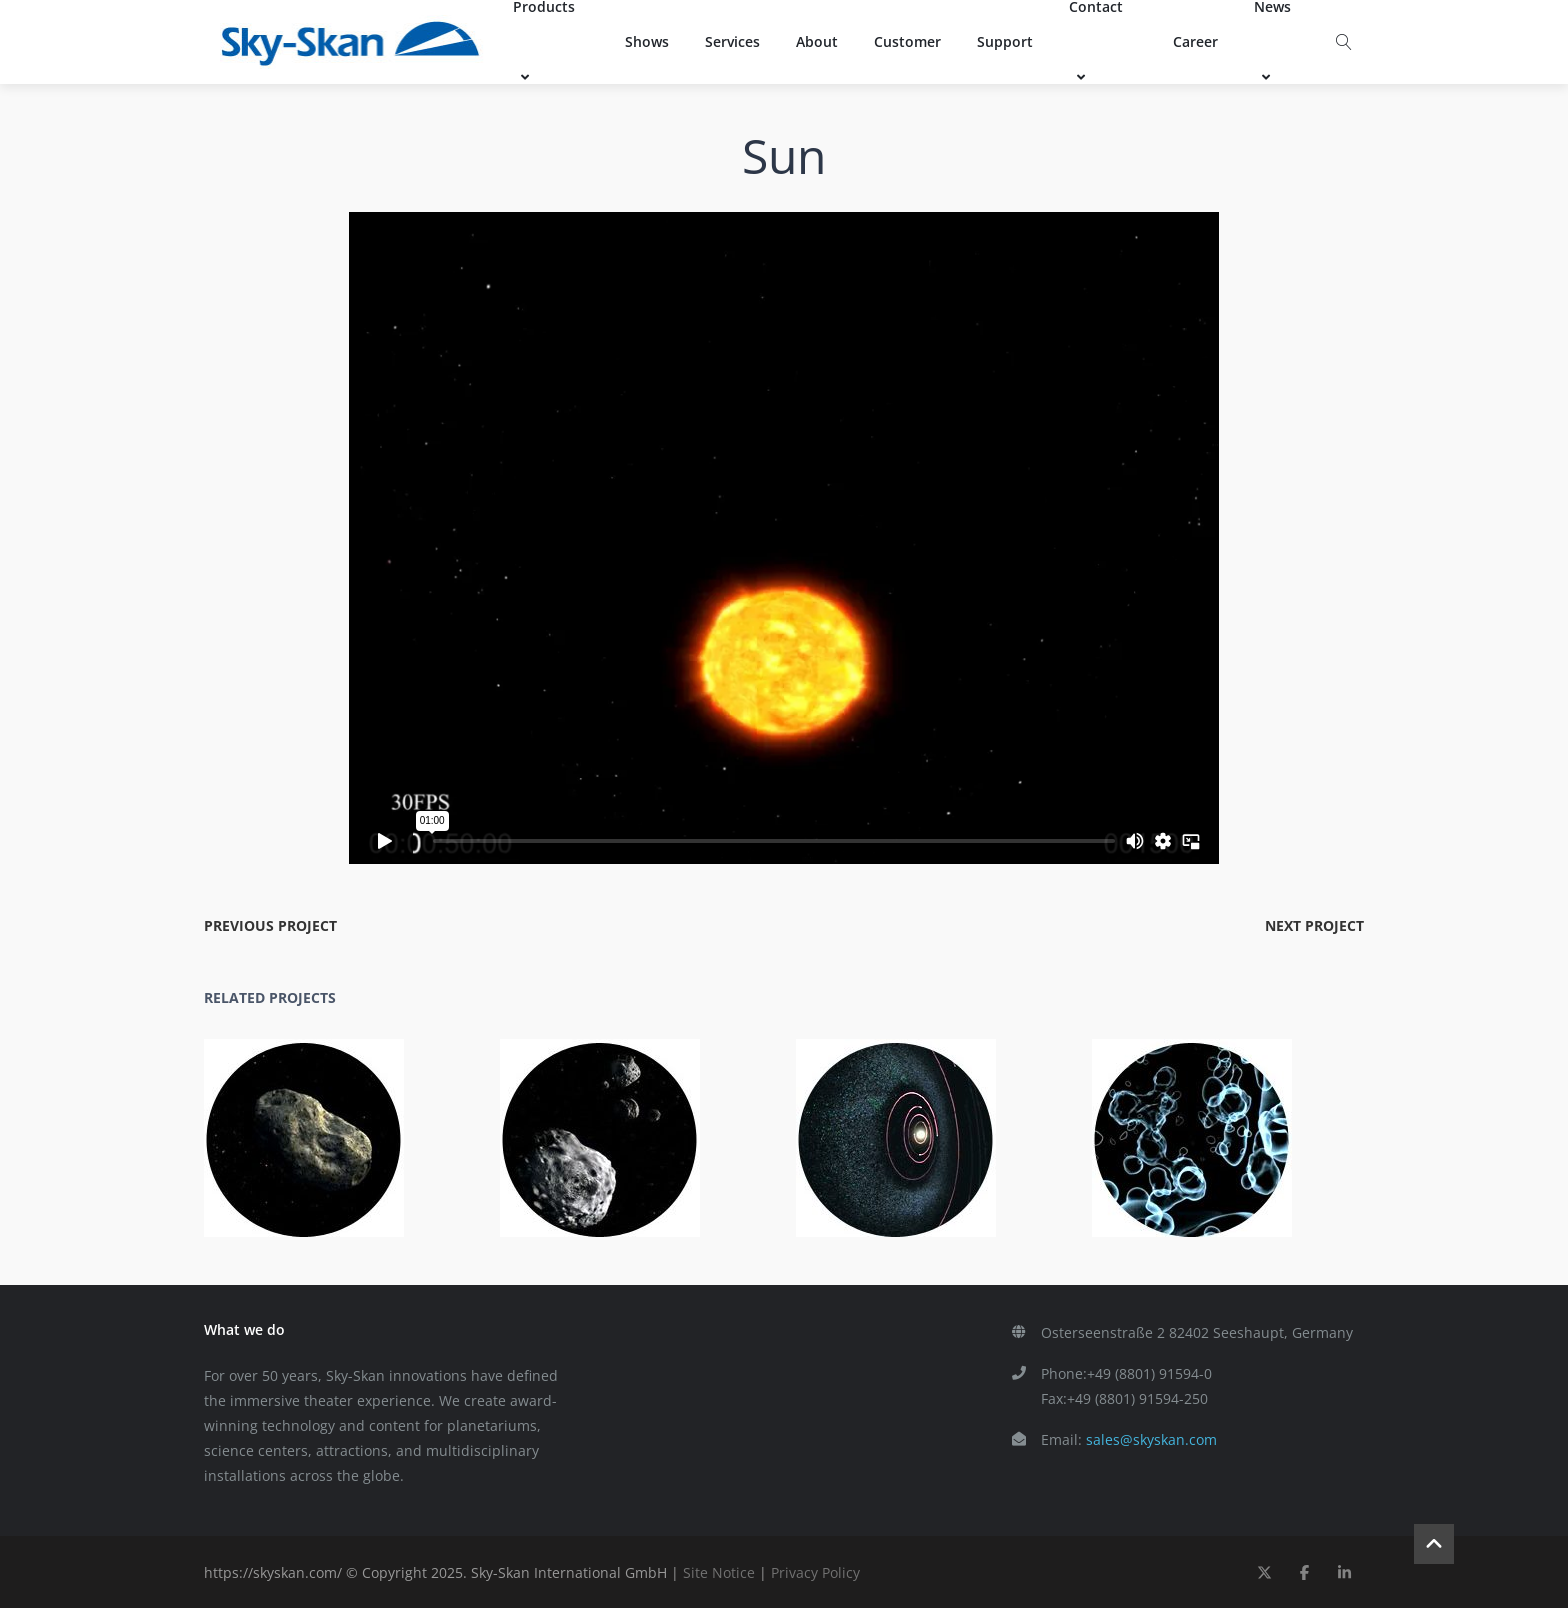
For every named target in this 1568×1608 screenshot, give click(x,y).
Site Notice (719, 1572)
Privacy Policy (815, 1572)
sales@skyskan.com (1151, 1439)
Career (1195, 41)
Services (732, 41)
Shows (647, 41)
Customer (907, 41)
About (817, 41)
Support (1005, 41)
